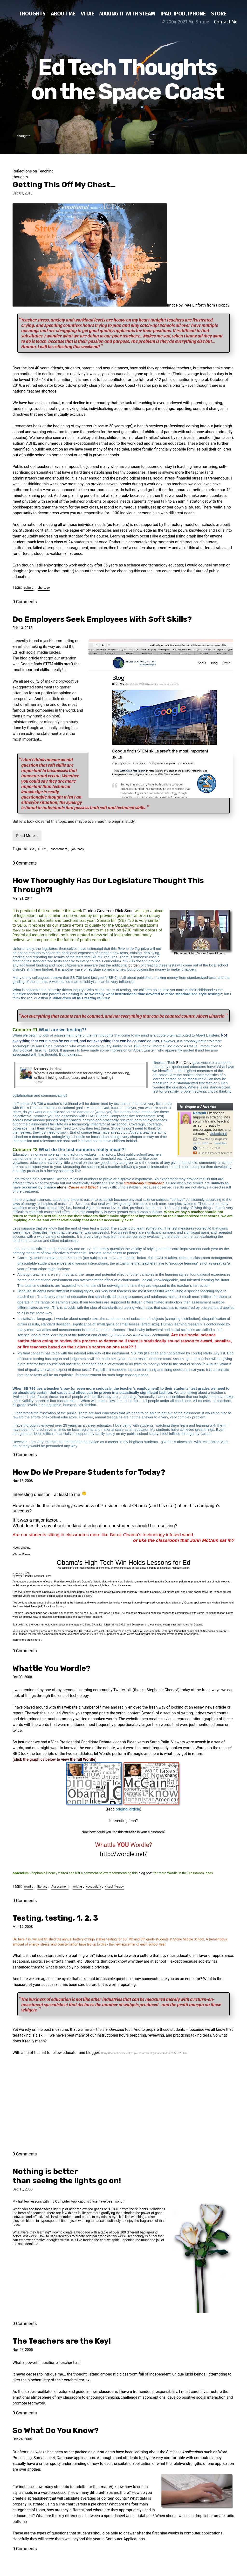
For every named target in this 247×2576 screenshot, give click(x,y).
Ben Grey (183, 1062)
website (130, 1832)
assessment (58, 849)
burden (134, 965)
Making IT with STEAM (127, 13)
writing (77, 1886)
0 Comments (25, 601)
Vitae (87, 13)
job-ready (77, 849)
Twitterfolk (122, 1690)
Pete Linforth (195, 305)
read (111, 1809)
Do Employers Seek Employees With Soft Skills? (102, 619)
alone (61, 1187)
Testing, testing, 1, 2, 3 (55, 1918)
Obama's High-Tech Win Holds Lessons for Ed (123, 1562)
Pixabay (222, 305)
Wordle (201, 1748)
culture (28, 587)
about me (63, 13)
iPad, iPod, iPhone (183, 13)
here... (38, 1639)
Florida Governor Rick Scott (108, 911)
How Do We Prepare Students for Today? (89, 1472)
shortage (44, 587)
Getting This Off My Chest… (64, 184)
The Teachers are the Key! (62, 2341)
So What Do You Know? (56, 2430)
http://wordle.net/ (123, 1854)
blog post (145, 1873)
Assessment (60, 1886)
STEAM (29, 849)
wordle (28, 1886)
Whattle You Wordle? (51, 1668)
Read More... (27, 835)
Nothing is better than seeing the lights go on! (67, 2176)
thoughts (32, 13)
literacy (42, 1886)
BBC (16, 1753)
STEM (42, 849)
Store (218, 13)
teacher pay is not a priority (161, 385)
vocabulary (93, 1886)
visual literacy (114, 1886)
